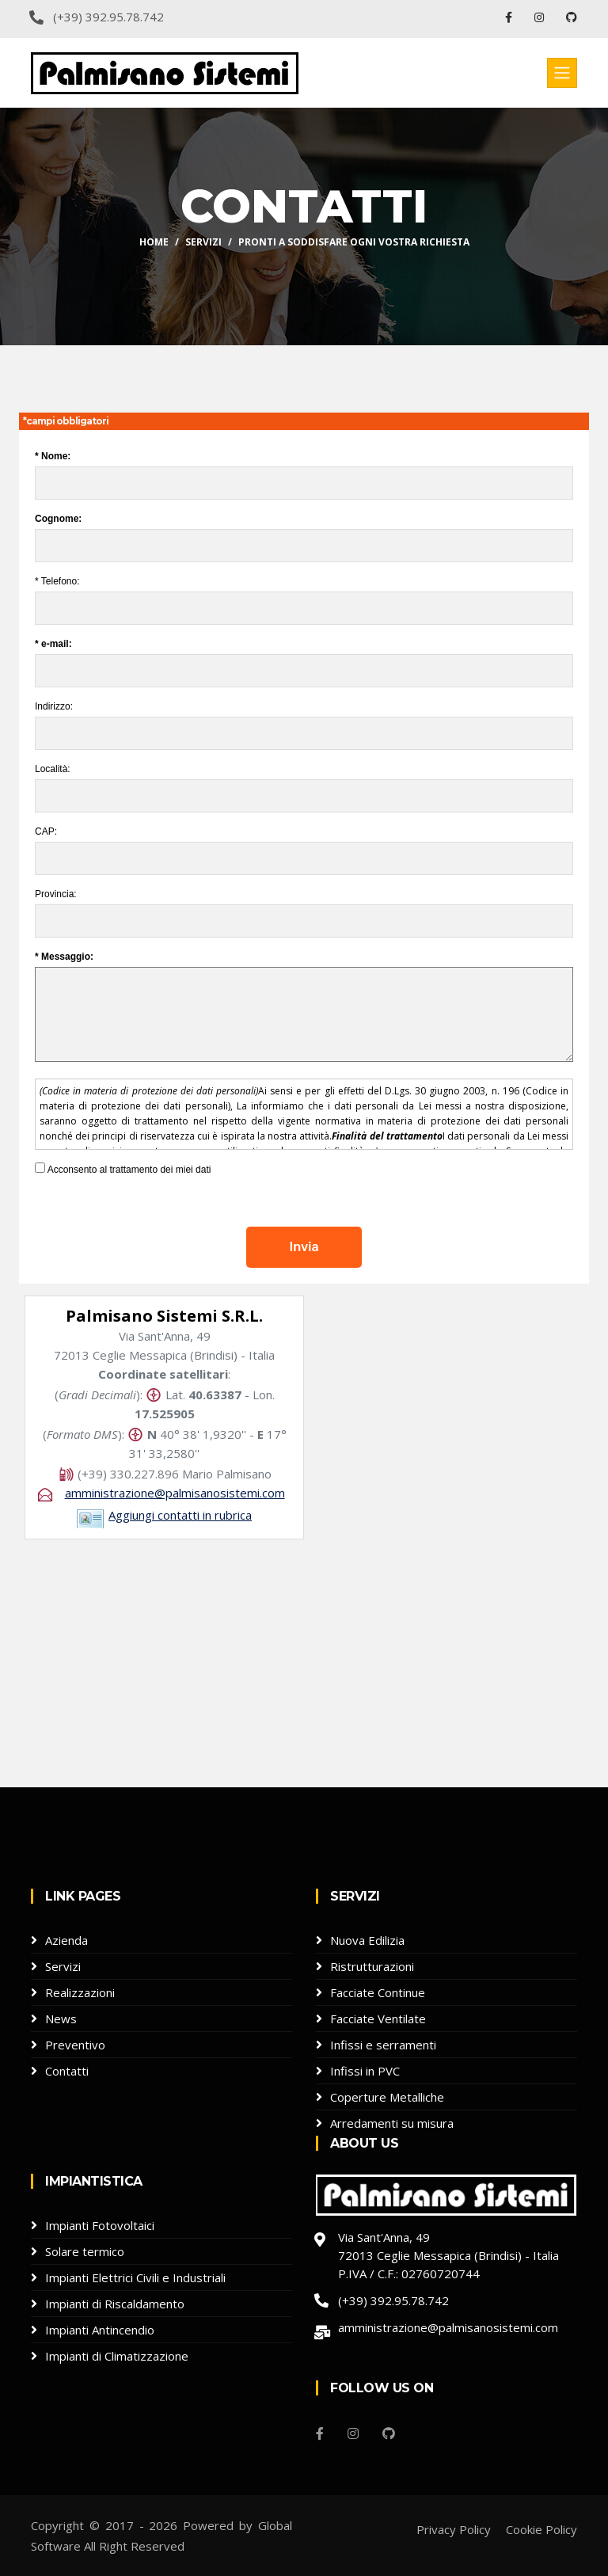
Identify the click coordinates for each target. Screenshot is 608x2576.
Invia (303, 1246)
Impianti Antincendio (99, 2330)
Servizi (203, 242)
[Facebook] (320, 2433)
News (61, 2018)
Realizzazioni (80, 1992)
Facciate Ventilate (378, 2018)
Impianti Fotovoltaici (99, 2225)
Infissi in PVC (365, 2071)
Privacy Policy (453, 2529)
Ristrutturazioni (372, 1966)
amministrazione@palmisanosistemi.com (175, 1493)
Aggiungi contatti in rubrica (180, 1515)
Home (154, 242)
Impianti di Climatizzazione (116, 2356)
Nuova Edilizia (367, 1940)
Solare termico (84, 2251)
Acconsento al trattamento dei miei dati (123, 1169)
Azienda (66, 1940)
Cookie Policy (541, 2529)
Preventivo (75, 2045)
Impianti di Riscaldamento (114, 2304)
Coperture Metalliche (387, 2097)
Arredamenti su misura (392, 2123)
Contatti (67, 2071)
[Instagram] (353, 2433)
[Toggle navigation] (562, 73)
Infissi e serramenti (383, 2045)
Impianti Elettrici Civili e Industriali (135, 2277)
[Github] (388, 2433)
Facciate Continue (377, 1992)
